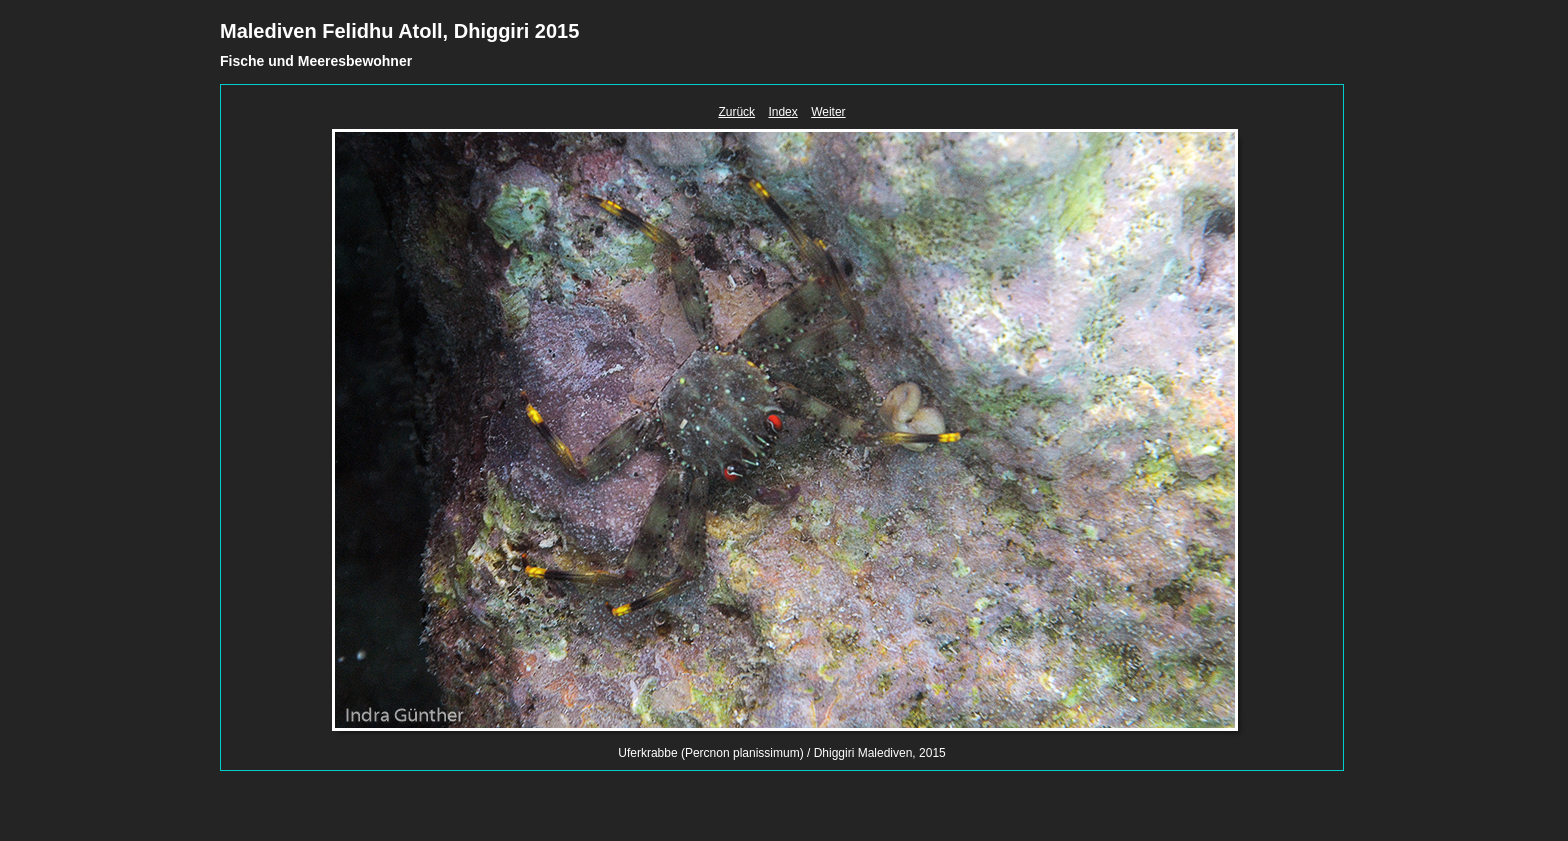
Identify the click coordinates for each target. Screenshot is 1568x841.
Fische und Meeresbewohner (316, 61)
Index (782, 112)
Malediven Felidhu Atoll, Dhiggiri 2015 (399, 31)
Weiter (828, 112)
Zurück (736, 112)
